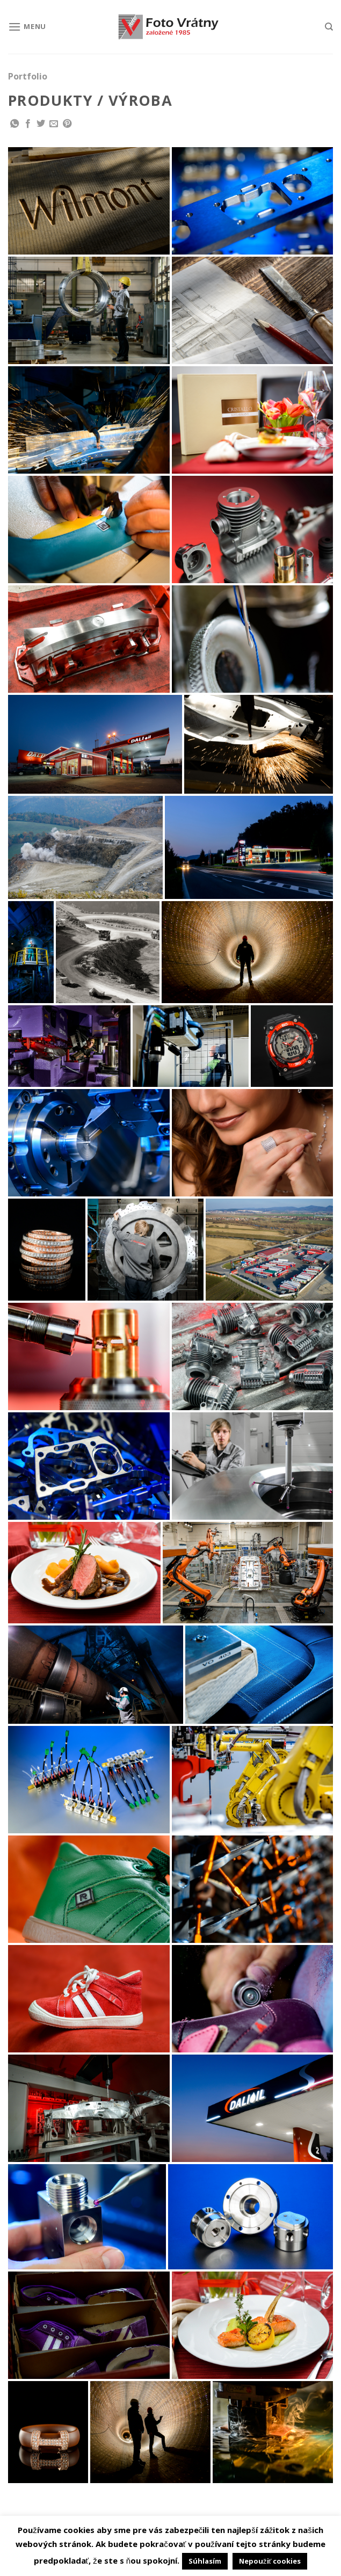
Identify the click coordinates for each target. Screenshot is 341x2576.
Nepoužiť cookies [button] (270, 2561)
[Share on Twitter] (41, 124)
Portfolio (27, 76)
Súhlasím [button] (204, 2561)
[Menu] (27, 26)
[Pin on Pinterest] (67, 124)
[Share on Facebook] (28, 124)
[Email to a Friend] (53, 124)
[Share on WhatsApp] (14, 124)
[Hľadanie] (329, 27)
